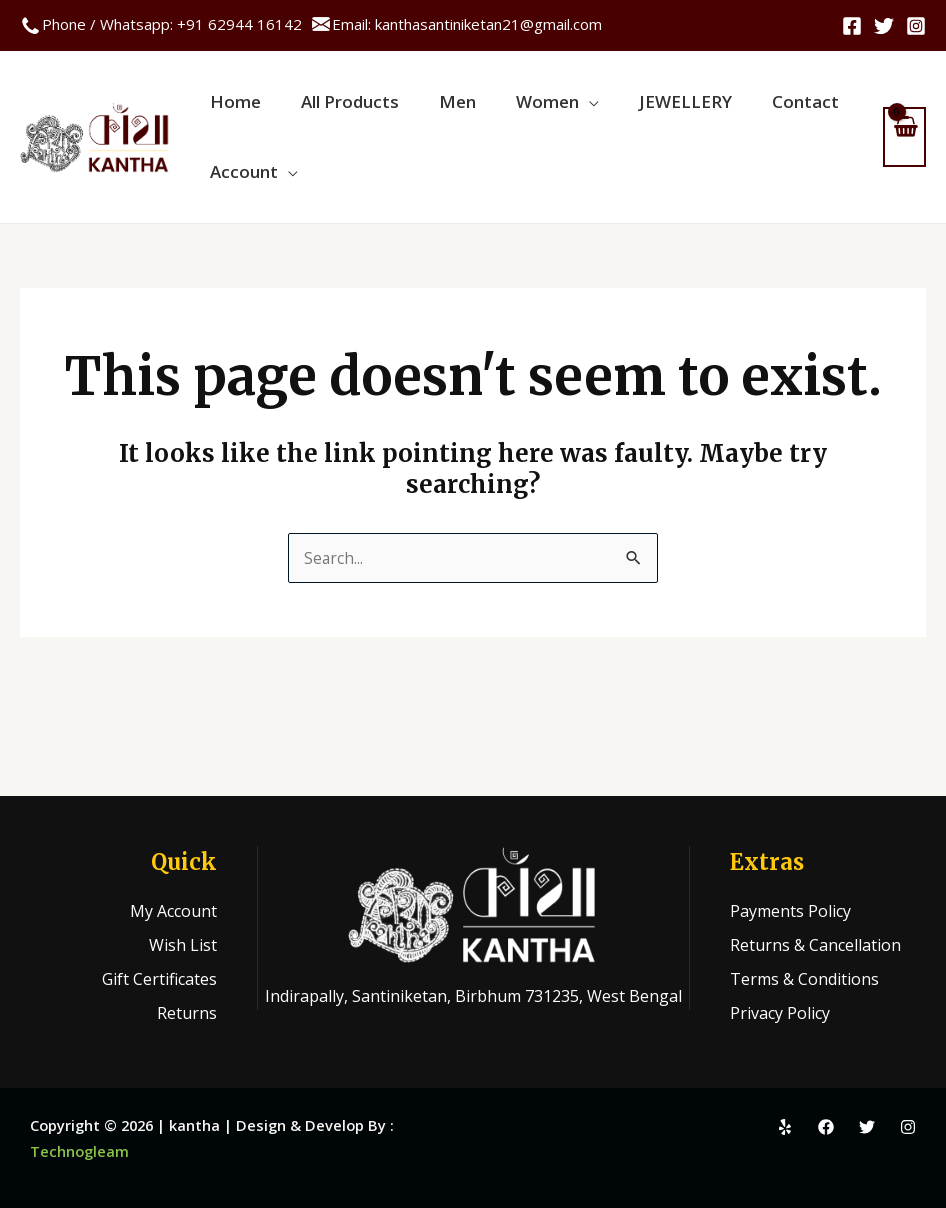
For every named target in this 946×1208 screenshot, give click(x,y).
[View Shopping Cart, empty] (904, 151)
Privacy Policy (780, 1013)
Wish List (183, 945)
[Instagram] (916, 26)
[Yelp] (785, 1127)
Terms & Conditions (804, 979)
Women (512, 111)
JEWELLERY (640, 111)
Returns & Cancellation (815, 945)
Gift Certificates (159, 979)
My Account (173, 911)
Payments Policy (790, 911)
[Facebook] (852, 26)
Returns (187, 1013)
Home (230, 111)
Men (432, 111)
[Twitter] (884, 26)
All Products (335, 111)
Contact (750, 111)
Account (239, 196)
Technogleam (79, 1151)
